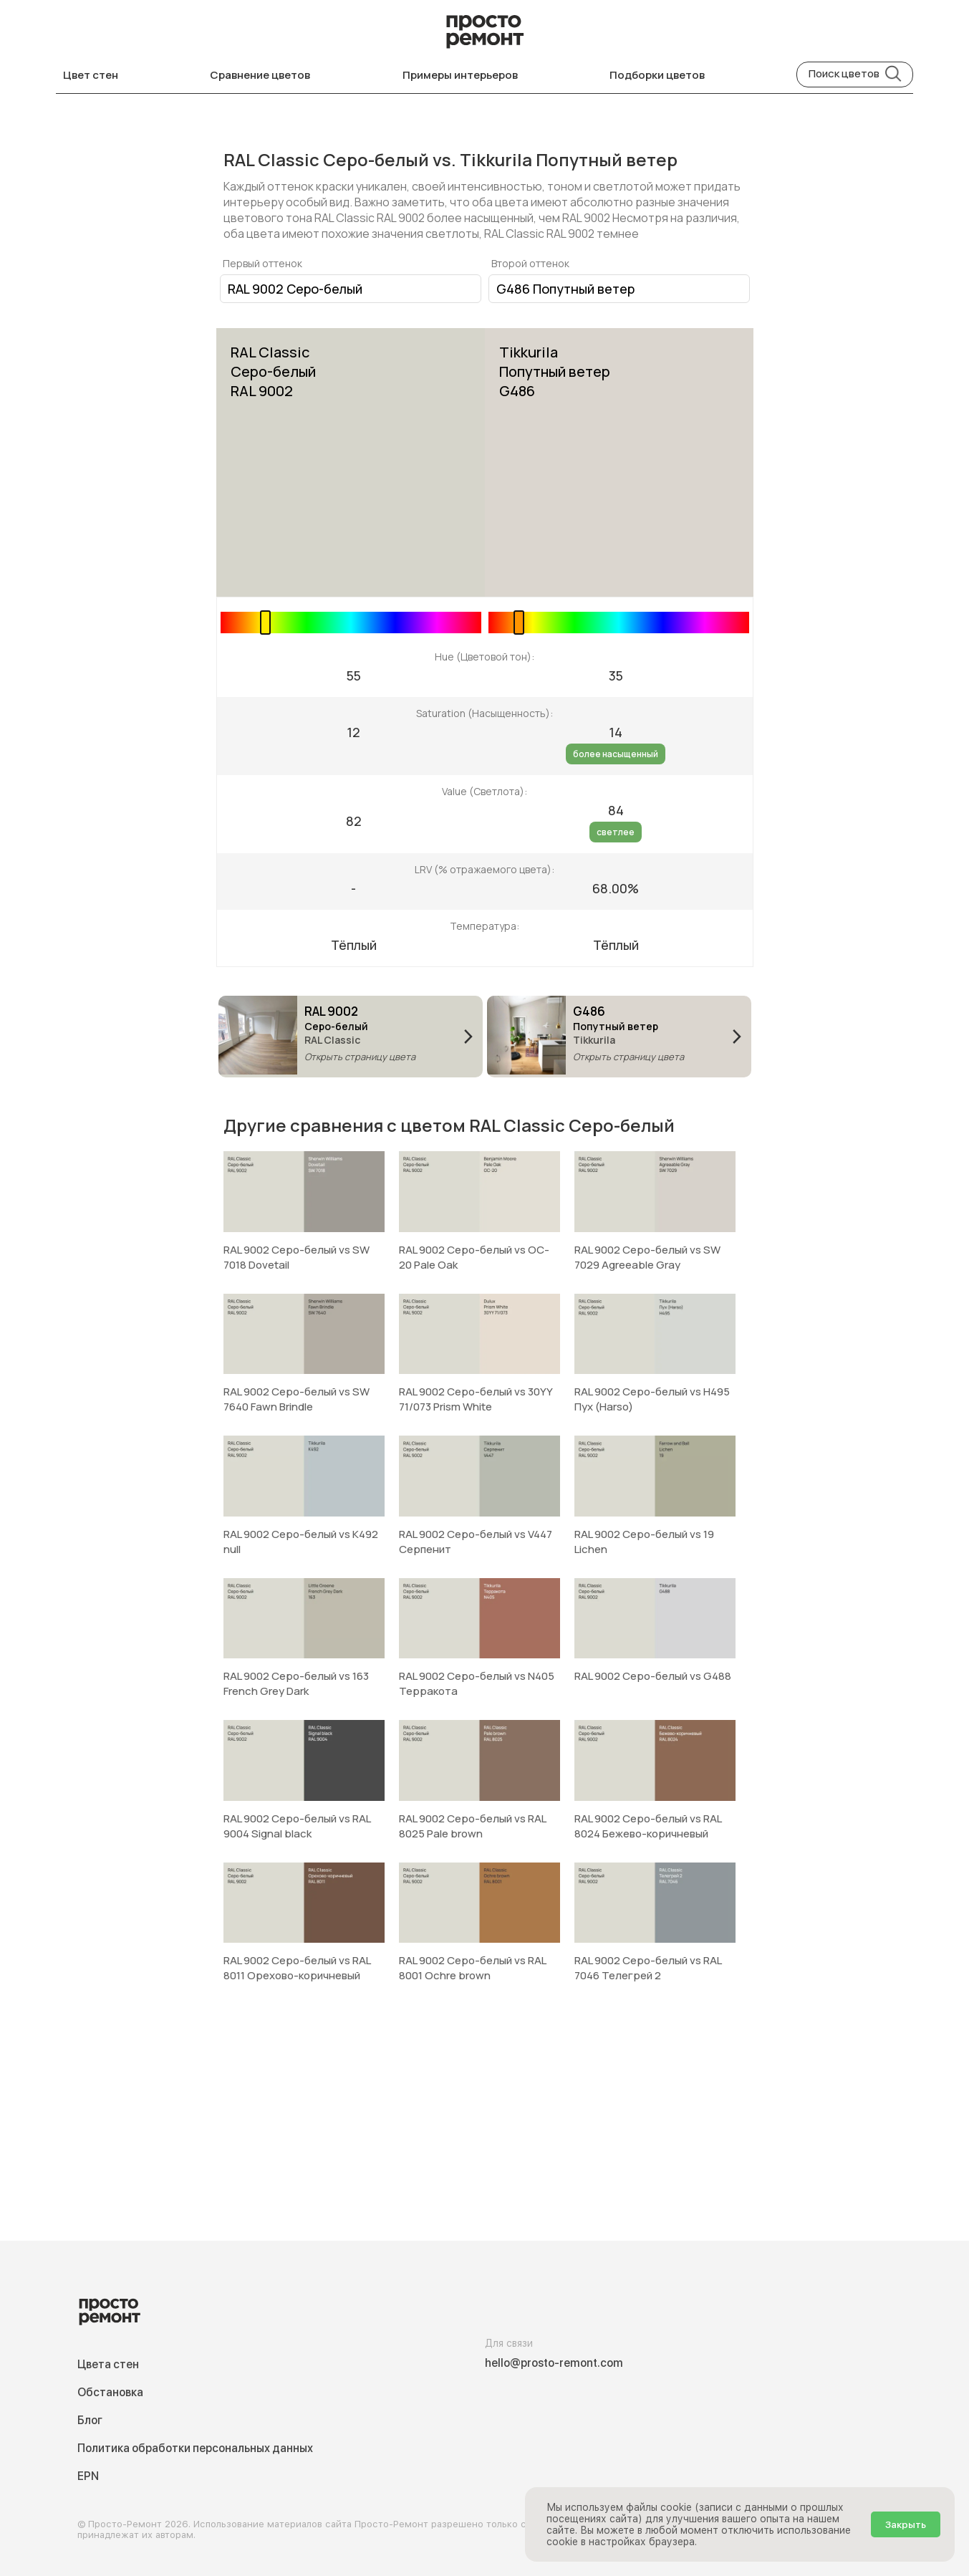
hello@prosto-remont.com (554, 2363)
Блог (89, 2420)
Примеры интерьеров (460, 74)
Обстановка (110, 2392)
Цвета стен (108, 2364)
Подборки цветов (657, 74)
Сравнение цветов (260, 74)
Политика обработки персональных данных (195, 2448)
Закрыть (905, 2524)
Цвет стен (90, 74)
